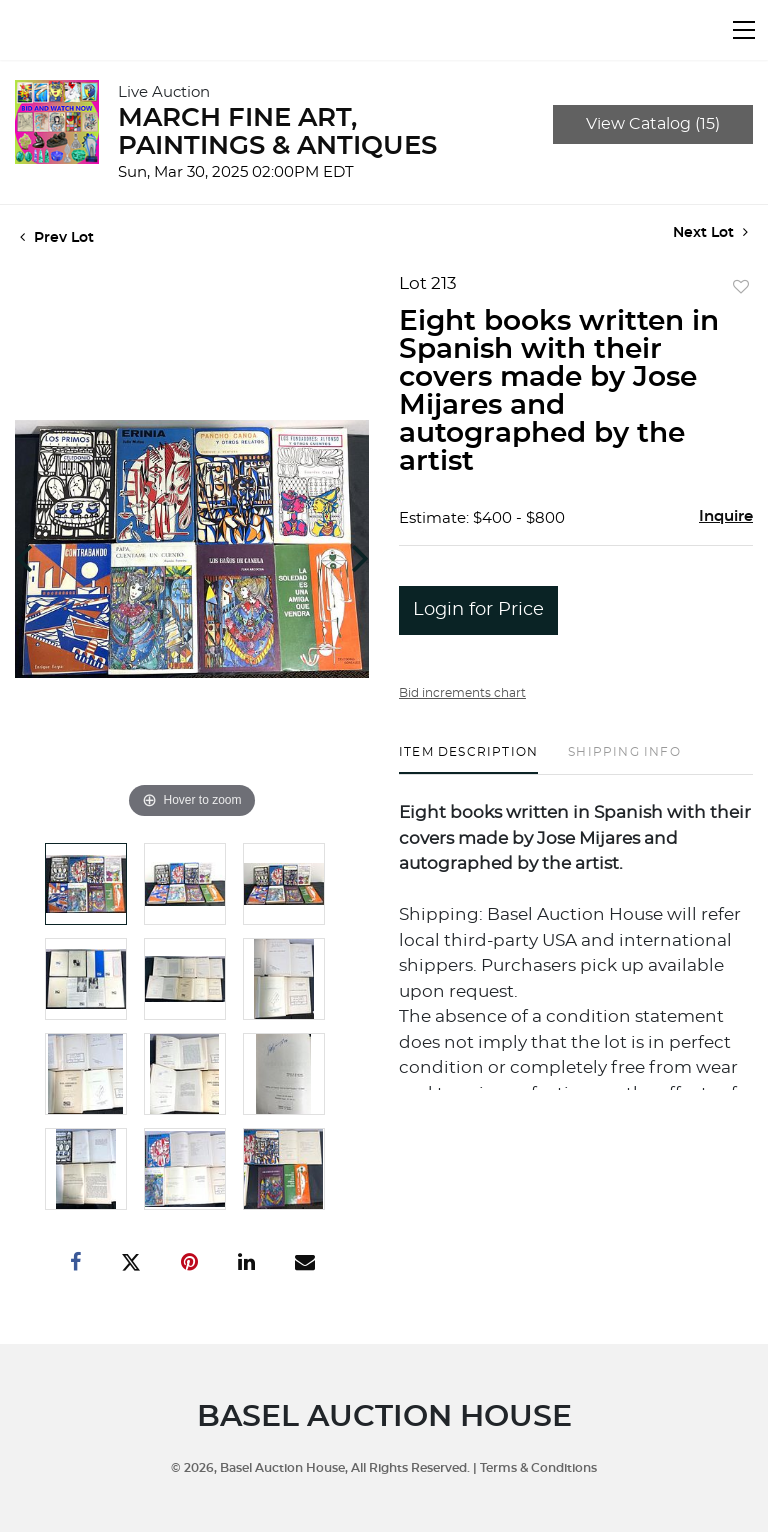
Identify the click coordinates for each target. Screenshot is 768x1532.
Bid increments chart (462, 693)
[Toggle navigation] (744, 30)
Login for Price (478, 610)
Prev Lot (57, 238)
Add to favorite (741, 288)
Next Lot (710, 232)
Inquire (726, 516)
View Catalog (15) (653, 124)
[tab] (468, 759)
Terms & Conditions (538, 1468)
